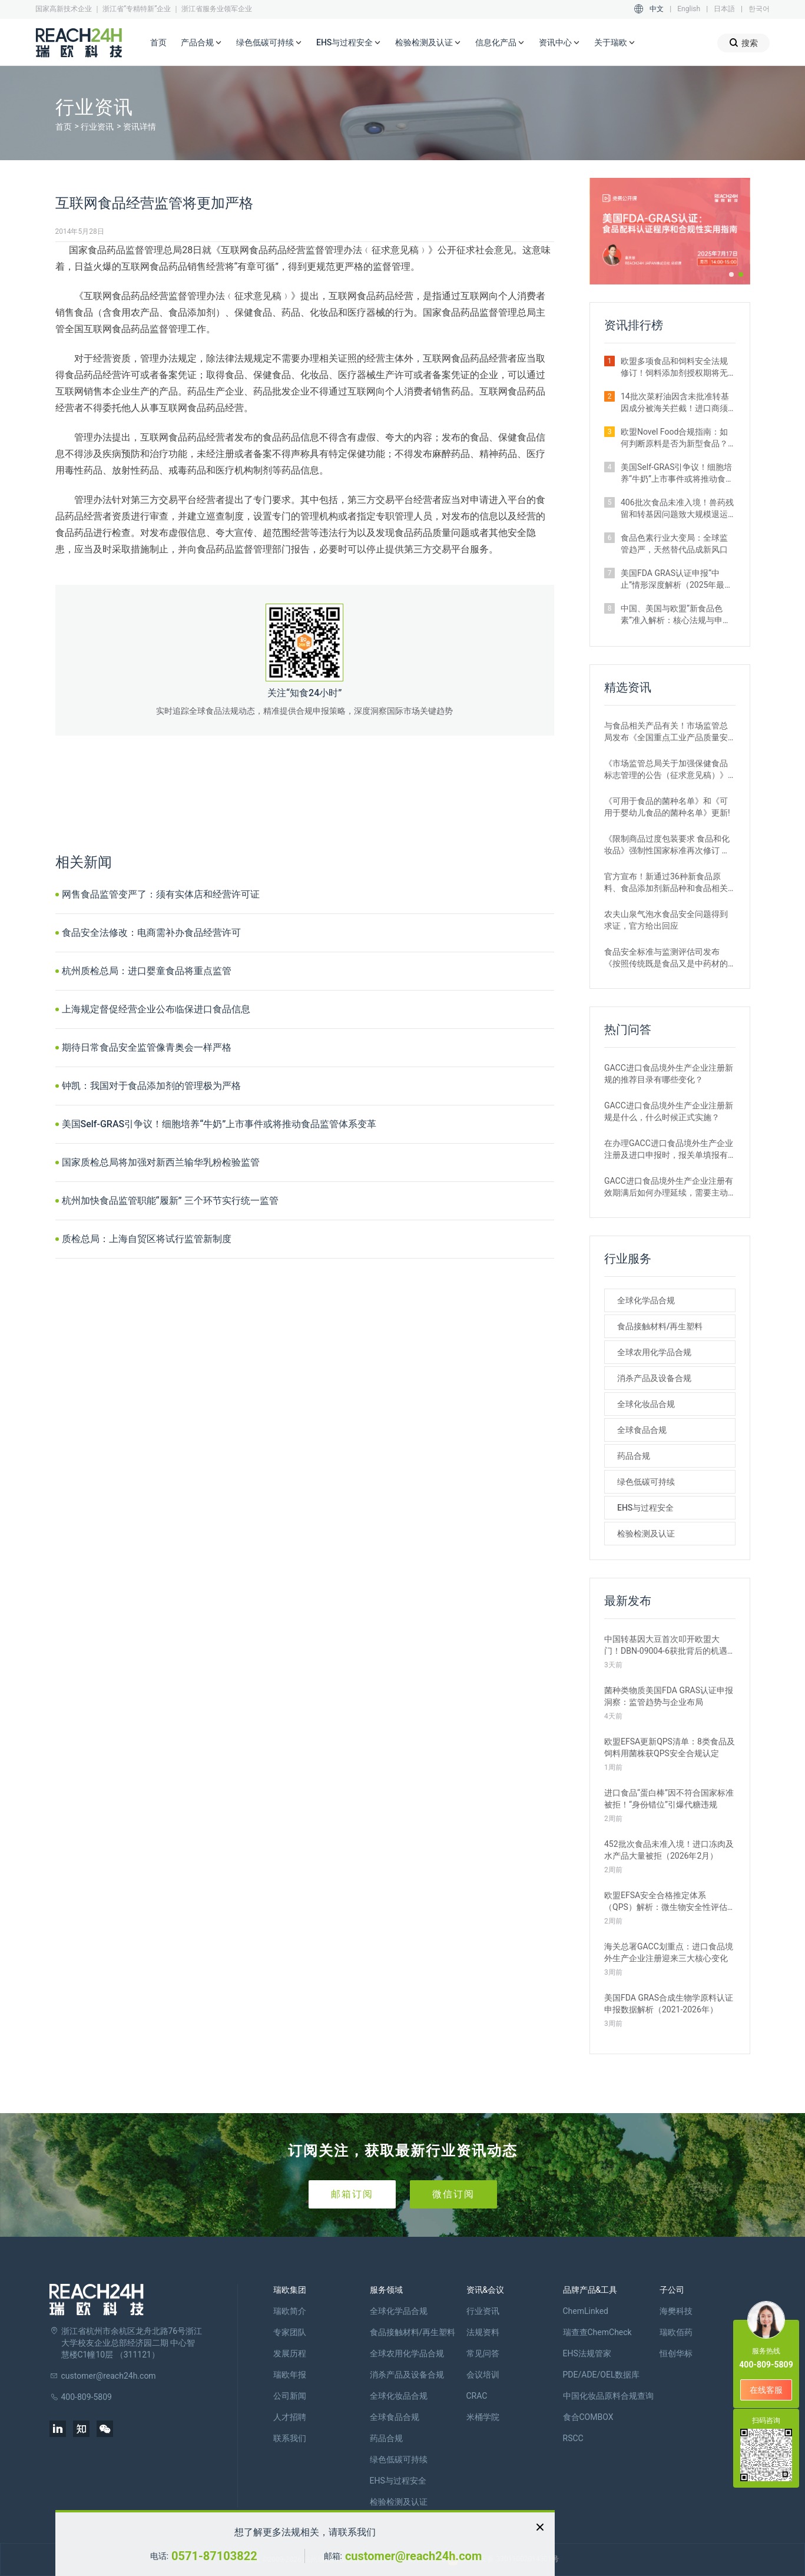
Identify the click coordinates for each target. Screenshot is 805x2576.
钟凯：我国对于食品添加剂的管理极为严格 (151, 1085)
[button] (731, 274)
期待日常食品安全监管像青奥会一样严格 (146, 1047)
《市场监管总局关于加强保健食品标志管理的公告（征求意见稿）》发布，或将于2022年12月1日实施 (666, 770)
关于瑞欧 (614, 43)
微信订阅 (453, 2194)
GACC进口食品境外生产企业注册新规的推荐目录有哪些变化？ (668, 1073)
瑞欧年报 (289, 2374)
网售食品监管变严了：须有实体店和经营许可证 (161, 894)
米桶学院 (482, 2417)
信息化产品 (500, 43)
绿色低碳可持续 (269, 43)
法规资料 (482, 2332)
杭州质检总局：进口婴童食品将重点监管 (146, 970)
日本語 (724, 9)
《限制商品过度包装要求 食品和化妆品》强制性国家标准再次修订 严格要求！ (667, 845)
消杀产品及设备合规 (654, 1378)
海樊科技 (676, 2311)
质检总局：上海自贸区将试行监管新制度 (146, 1238)
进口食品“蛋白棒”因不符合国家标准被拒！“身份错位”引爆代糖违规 (669, 1798)
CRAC (477, 2395)
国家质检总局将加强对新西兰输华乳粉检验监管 (161, 1162)
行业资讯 (97, 126)
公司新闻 (289, 2395)
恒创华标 (676, 2353)
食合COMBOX (588, 2417)
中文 (657, 9)
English (688, 9)
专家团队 (289, 2332)
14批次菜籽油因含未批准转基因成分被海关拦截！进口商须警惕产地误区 (675, 403)
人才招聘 (289, 2417)
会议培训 (482, 2374)
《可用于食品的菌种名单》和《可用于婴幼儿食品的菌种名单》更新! (667, 806)
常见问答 (482, 2353)
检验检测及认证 (428, 43)
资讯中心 (559, 43)
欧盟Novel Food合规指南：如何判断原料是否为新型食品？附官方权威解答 (674, 438)
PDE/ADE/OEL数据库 (601, 2374)
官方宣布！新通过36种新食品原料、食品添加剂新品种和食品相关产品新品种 (666, 883)
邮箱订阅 (352, 2194)
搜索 (743, 42)
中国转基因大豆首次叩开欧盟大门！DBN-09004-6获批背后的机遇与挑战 (665, 1645)
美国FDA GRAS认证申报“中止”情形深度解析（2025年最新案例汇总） (677, 579)
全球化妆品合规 (646, 1404)
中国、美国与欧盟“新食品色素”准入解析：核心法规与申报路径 (676, 615)
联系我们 (289, 2438)
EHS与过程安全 (348, 43)
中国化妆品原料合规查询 (608, 2395)
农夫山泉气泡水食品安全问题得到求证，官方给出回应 (666, 920)
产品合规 (201, 43)
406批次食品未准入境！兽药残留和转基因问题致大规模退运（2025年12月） (677, 509)
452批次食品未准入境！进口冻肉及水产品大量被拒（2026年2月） (669, 1849)
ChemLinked (585, 2311)
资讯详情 (139, 126)
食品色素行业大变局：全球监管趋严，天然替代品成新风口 (674, 543)
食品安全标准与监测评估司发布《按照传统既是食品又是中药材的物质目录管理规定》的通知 (666, 958)
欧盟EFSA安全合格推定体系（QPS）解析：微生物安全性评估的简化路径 (665, 1901)
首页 (158, 42)
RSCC (573, 2438)
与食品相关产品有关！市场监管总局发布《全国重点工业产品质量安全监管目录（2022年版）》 (666, 732)
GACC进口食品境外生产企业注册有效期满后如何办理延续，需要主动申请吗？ (668, 1187)
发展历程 (289, 2353)
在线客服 (766, 2390)
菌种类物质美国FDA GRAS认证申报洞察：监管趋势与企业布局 (668, 1696)
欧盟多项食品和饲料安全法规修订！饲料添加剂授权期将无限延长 (674, 367)
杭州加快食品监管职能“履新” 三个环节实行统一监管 (170, 1200)
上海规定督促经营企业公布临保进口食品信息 (156, 1009)
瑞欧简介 (289, 2311)
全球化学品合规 (646, 1300)
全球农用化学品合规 (654, 1352)
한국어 (759, 9)
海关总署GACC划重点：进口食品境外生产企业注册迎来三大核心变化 (668, 1952)
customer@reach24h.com (413, 2556)
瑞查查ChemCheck (597, 2332)
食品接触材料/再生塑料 (660, 1326)
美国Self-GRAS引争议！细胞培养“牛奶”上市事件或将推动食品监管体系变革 (219, 1124)
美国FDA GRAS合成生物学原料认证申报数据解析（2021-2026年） (668, 2003)
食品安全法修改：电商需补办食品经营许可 (151, 932)
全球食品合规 (642, 1430)
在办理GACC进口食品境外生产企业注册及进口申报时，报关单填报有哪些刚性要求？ (668, 1149)
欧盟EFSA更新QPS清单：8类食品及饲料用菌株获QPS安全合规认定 (669, 1747)
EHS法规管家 (587, 2353)
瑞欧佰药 (676, 2332)
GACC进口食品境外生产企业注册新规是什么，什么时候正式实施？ (668, 1111)
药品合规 (633, 1456)
